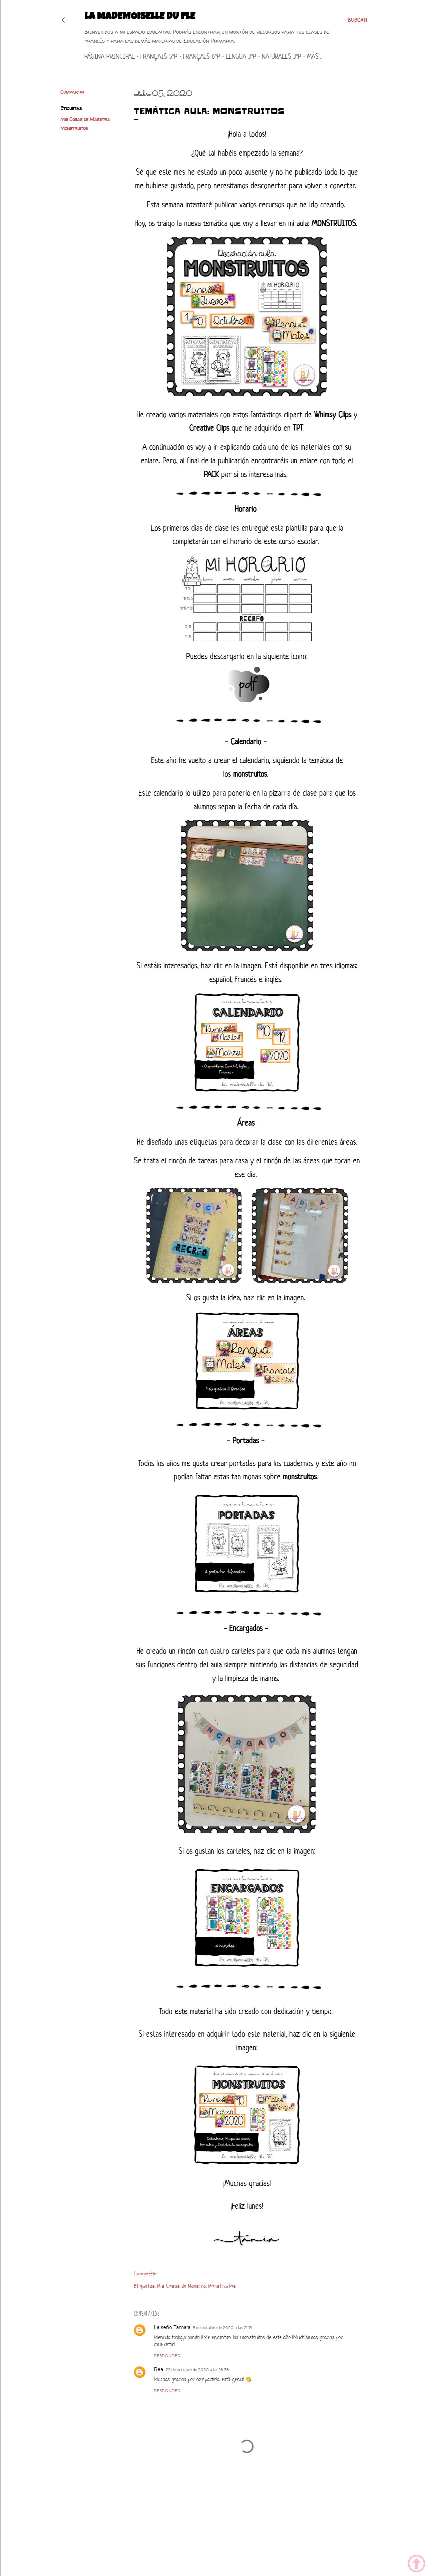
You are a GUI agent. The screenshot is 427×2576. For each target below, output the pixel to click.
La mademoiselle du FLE (139, 17)
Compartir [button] (72, 92)
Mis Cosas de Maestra (85, 119)
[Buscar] (357, 20)
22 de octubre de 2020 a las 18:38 (197, 2369)
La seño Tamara (172, 2327)
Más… (314, 57)
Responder (167, 2355)
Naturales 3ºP (281, 57)
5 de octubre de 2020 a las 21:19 (222, 2327)
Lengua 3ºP (241, 57)
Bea (158, 2369)
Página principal (109, 57)
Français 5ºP (158, 57)
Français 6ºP (201, 57)
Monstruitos (74, 128)
